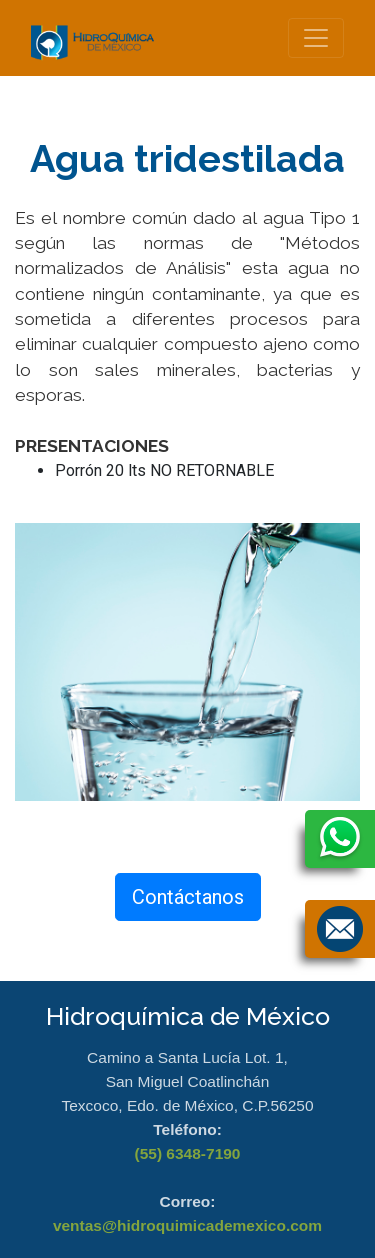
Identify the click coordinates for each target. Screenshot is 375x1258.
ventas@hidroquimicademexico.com (187, 1225)
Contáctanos (188, 897)
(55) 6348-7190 (188, 1153)
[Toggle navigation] (316, 38)
